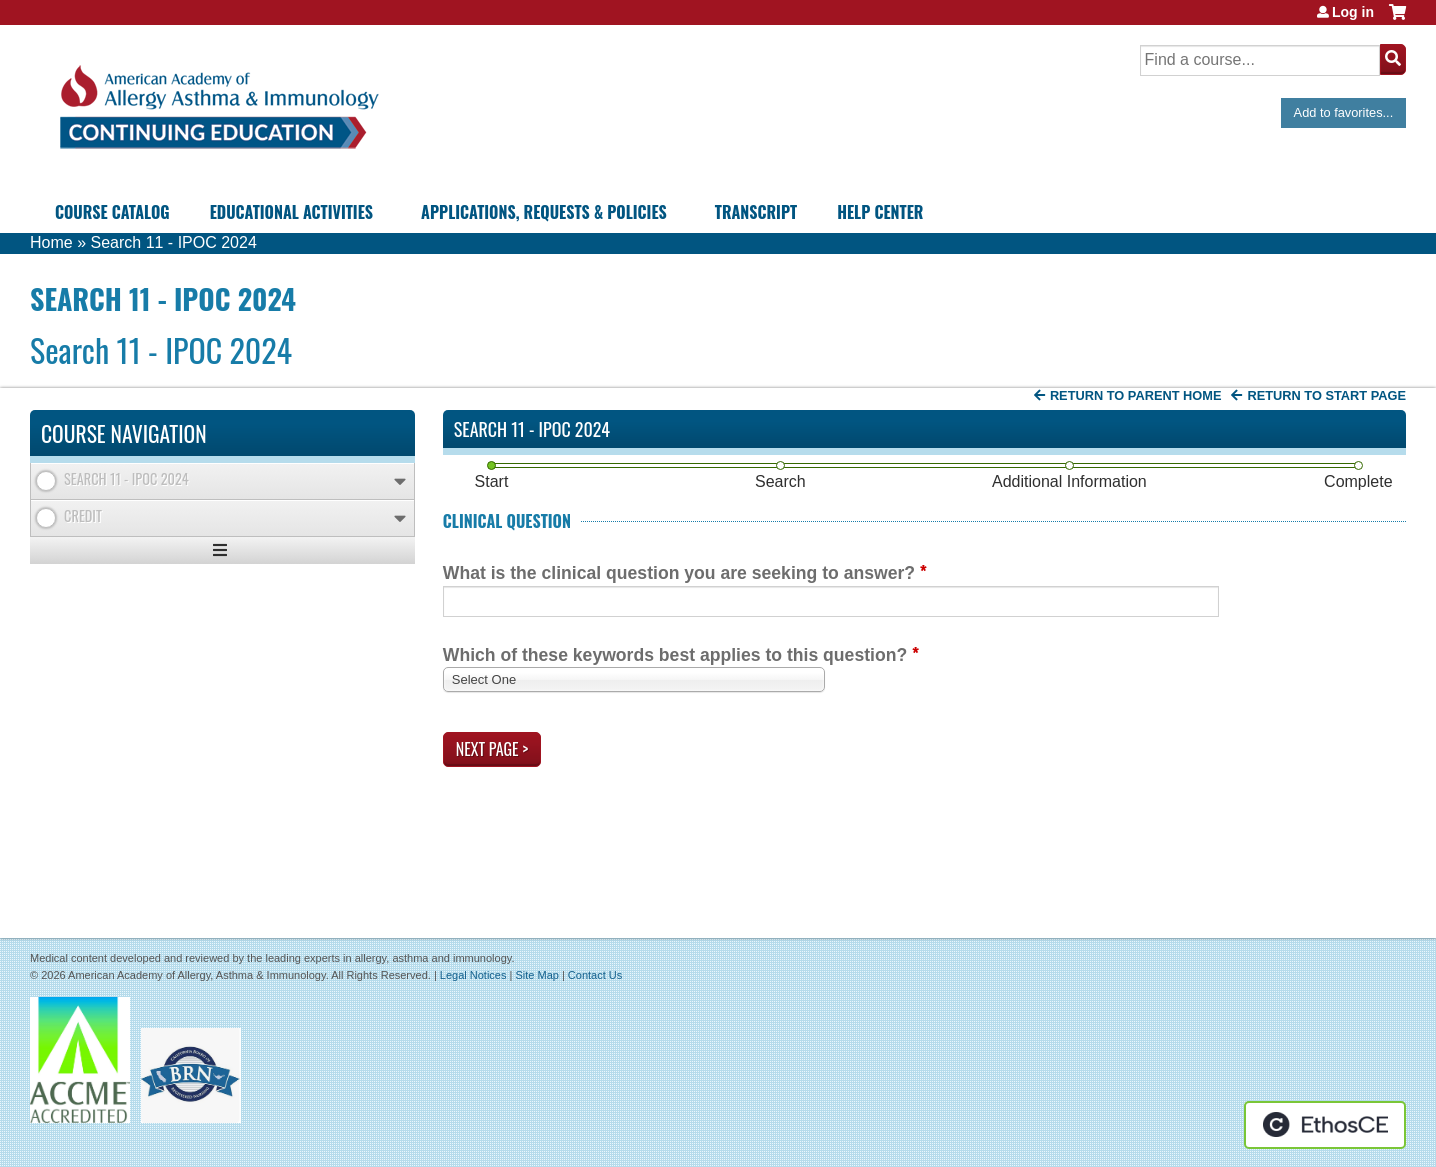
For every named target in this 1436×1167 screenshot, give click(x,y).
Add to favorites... (1344, 112)
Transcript (756, 212)
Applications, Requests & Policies (544, 212)
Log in (1353, 12)
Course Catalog (112, 212)
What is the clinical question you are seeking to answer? (679, 573)
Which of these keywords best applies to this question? (675, 655)
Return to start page (1326, 395)
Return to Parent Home (1136, 395)
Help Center (880, 212)
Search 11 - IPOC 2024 (173, 242)
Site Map (536, 975)
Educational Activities (291, 212)
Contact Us (595, 975)
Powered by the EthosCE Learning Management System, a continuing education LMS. (1325, 1125)
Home (51, 242)
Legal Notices (473, 975)
